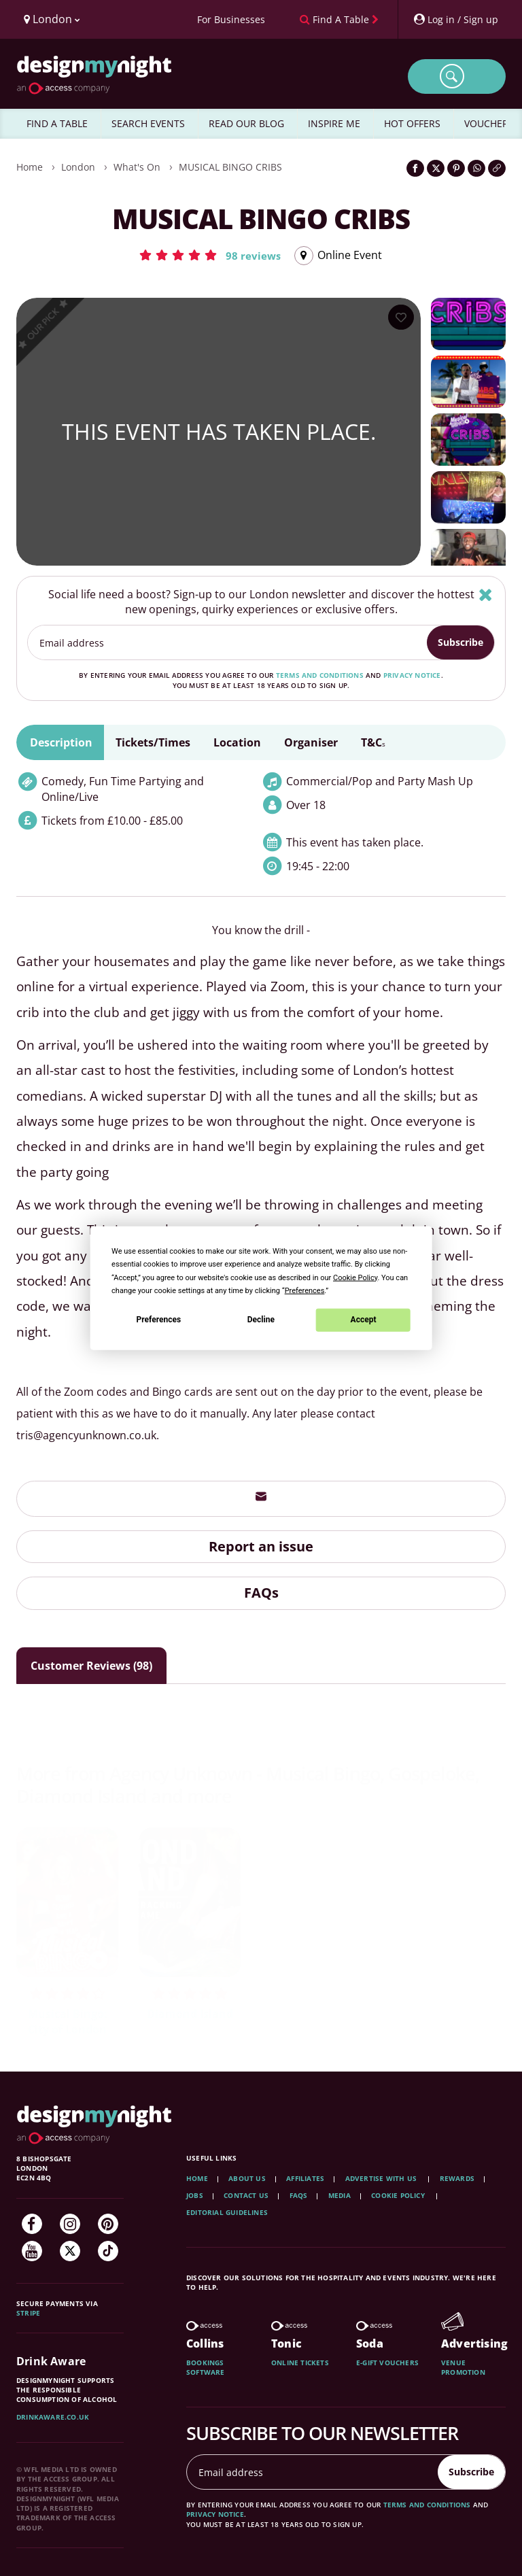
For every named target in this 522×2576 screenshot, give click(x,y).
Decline (261, 1319)
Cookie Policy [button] (355, 1277)
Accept (364, 1319)
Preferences (159, 1319)
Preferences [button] (305, 1290)
